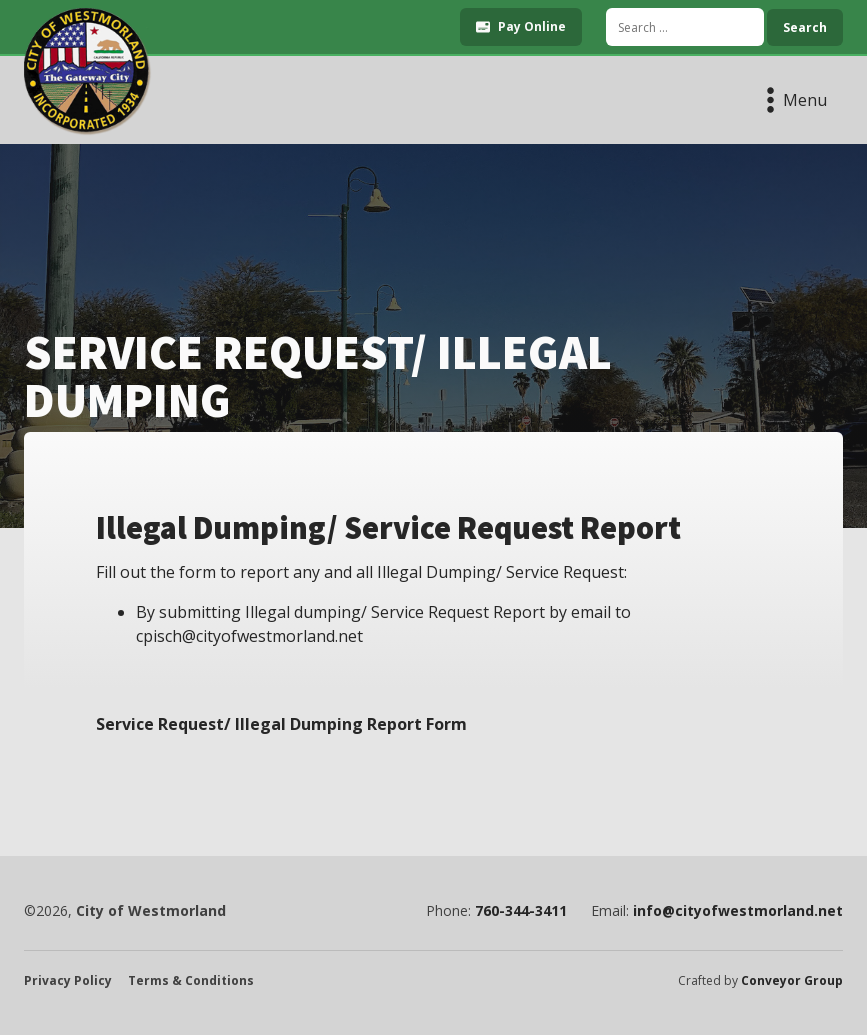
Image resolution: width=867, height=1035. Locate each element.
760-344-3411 (521, 911)
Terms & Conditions (191, 981)
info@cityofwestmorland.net (738, 911)
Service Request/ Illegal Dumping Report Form (281, 724)
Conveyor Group (792, 981)
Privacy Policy (68, 981)
